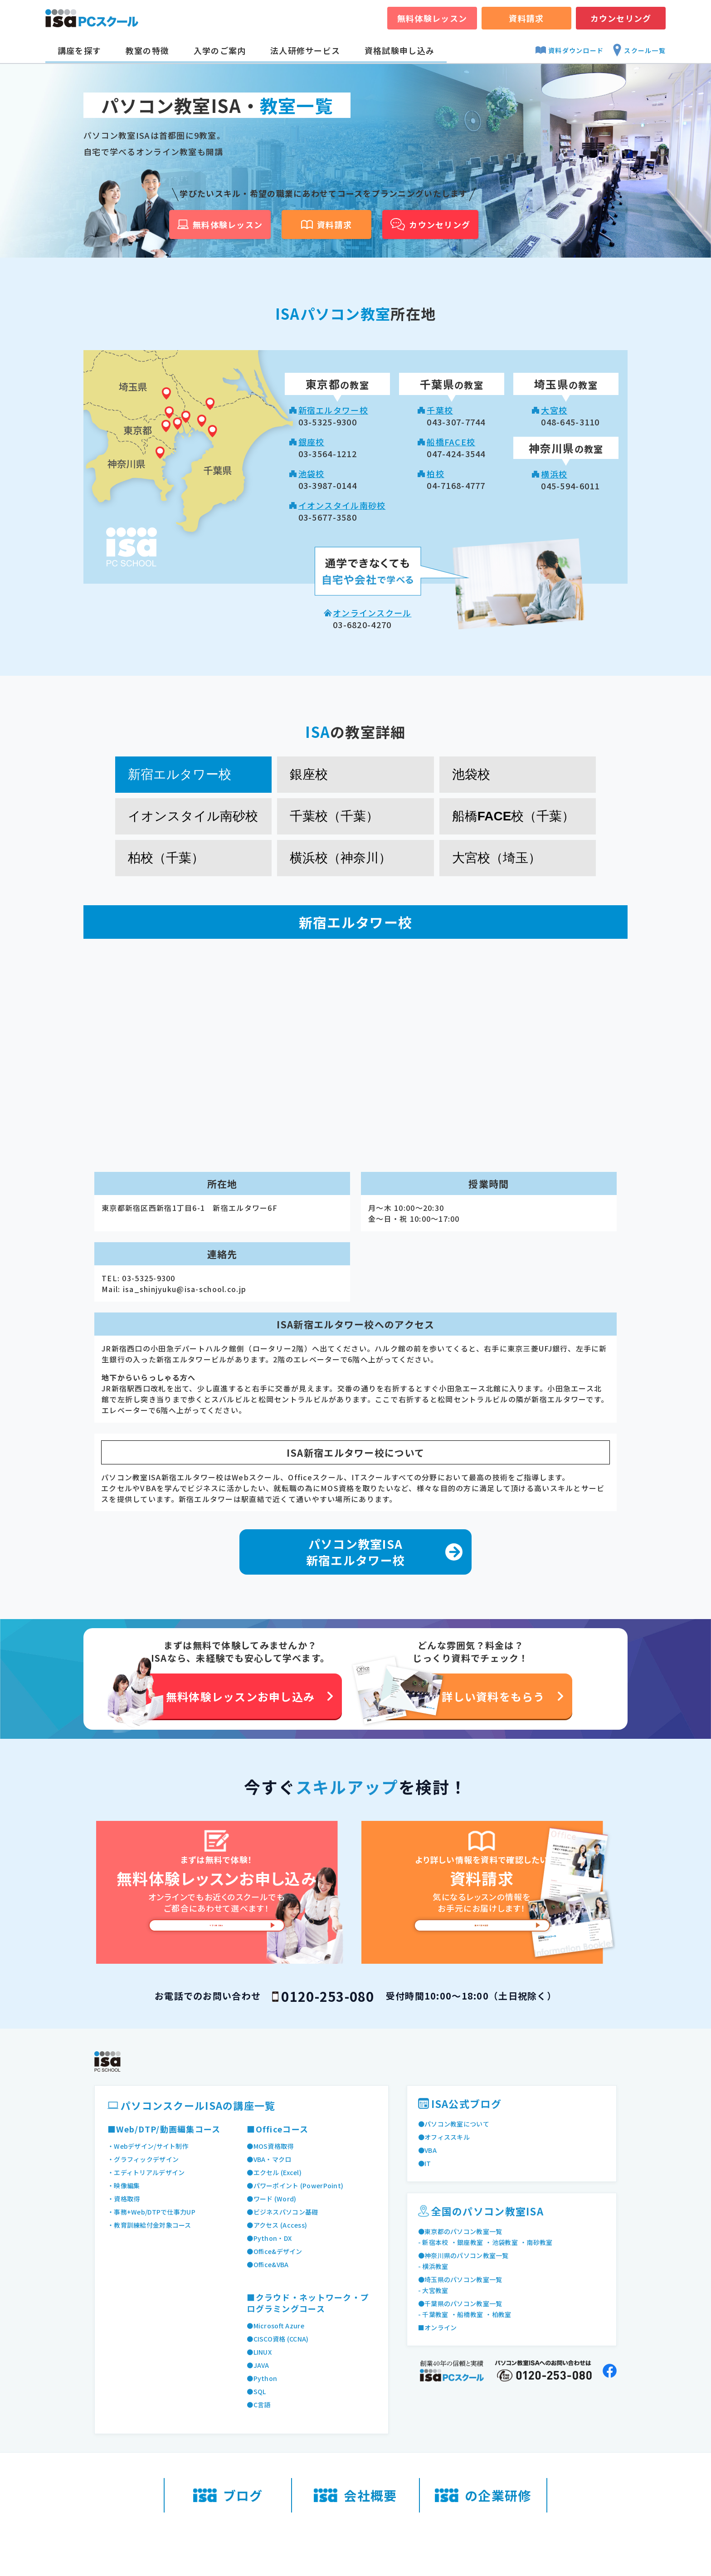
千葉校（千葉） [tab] (334, 816)
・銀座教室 (470, 2242)
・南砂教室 (544, 2242)
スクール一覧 (639, 50)
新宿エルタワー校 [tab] (179, 774)
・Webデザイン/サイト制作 (151, 2146)
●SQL (257, 2391)
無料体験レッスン (432, 18)
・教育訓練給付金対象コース (152, 2225)
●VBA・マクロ (271, 2159)
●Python (263, 2378)
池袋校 (311, 473)
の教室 (337, 384)
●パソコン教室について (456, 2123)
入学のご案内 (220, 50)
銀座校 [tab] (309, 774)
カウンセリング (621, 18)
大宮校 (554, 410)
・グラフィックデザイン (145, 2159)
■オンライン (439, 2327)
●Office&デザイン (277, 2251)
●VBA (428, 2150)
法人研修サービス (305, 50)
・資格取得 (124, 2198)
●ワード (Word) (274, 2198)
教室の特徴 (147, 50)
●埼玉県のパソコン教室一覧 (463, 2279)
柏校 (435, 473)
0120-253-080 (327, 1995)
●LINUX (260, 2351)
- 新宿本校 (434, 2242)
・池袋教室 (507, 2242)
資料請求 (526, 18)
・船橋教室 (470, 2314)
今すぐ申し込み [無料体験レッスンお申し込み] (216, 1934)
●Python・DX (271, 2238)
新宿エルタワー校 (333, 410)
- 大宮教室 (434, 2290)
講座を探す (79, 50)
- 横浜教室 (434, 2266)
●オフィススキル (445, 2137)
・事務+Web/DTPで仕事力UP (155, 2211)
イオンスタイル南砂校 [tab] (193, 816)
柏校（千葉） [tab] (166, 858)
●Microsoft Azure (279, 2325)
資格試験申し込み (399, 50)
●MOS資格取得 (272, 2146)
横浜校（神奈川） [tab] (340, 858)
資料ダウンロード (570, 50)
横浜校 (554, 474)
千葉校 (440, 410)
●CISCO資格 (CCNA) (281, 2338)
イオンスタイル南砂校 (342, 505)
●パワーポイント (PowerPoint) (300, 2185)
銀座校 (311, 442)
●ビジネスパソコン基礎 (285, 2211)
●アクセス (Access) (280, 2225)
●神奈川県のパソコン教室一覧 (466, 2255)
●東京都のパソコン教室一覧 (463, 2231)
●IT (425, 2163)
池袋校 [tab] (471, 774)
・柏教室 (504, 2314)
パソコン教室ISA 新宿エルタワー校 (355, 1551)
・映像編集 (124, 2185)
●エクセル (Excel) (277, 2172)
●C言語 (259, 2404)
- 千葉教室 (434, 2314)
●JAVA (259, 2365)
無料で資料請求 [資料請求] (481, 1934)
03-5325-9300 (148, 1278)
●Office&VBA (270, 2264)
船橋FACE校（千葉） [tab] (513, 816)
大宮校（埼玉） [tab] (496, 858)
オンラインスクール (372, 613)
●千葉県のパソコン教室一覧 (463, 2303)
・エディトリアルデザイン (148, 2172)
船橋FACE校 (451, 442)
